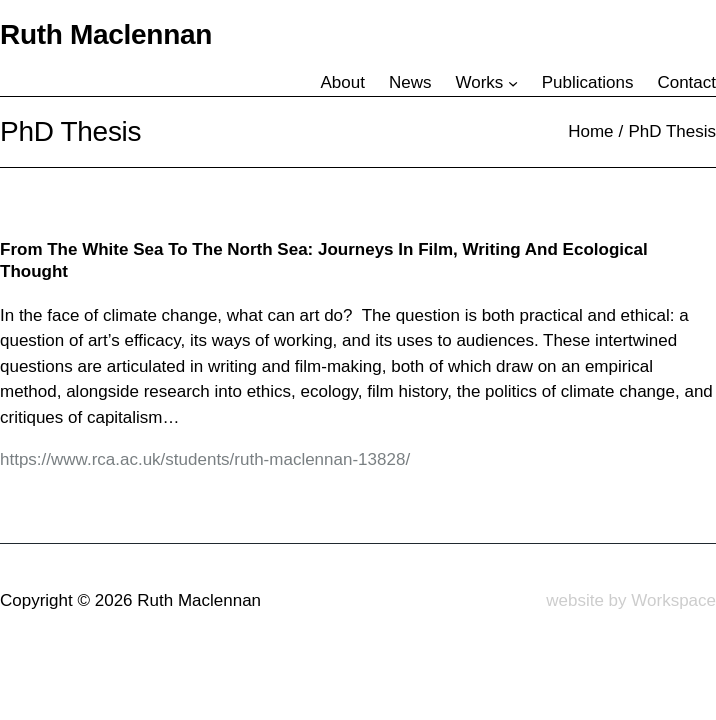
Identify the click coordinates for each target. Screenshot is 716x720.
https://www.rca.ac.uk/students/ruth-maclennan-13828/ (205, 459)
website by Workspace (631, 600)
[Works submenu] (513, 83)
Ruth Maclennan (106, 34)
